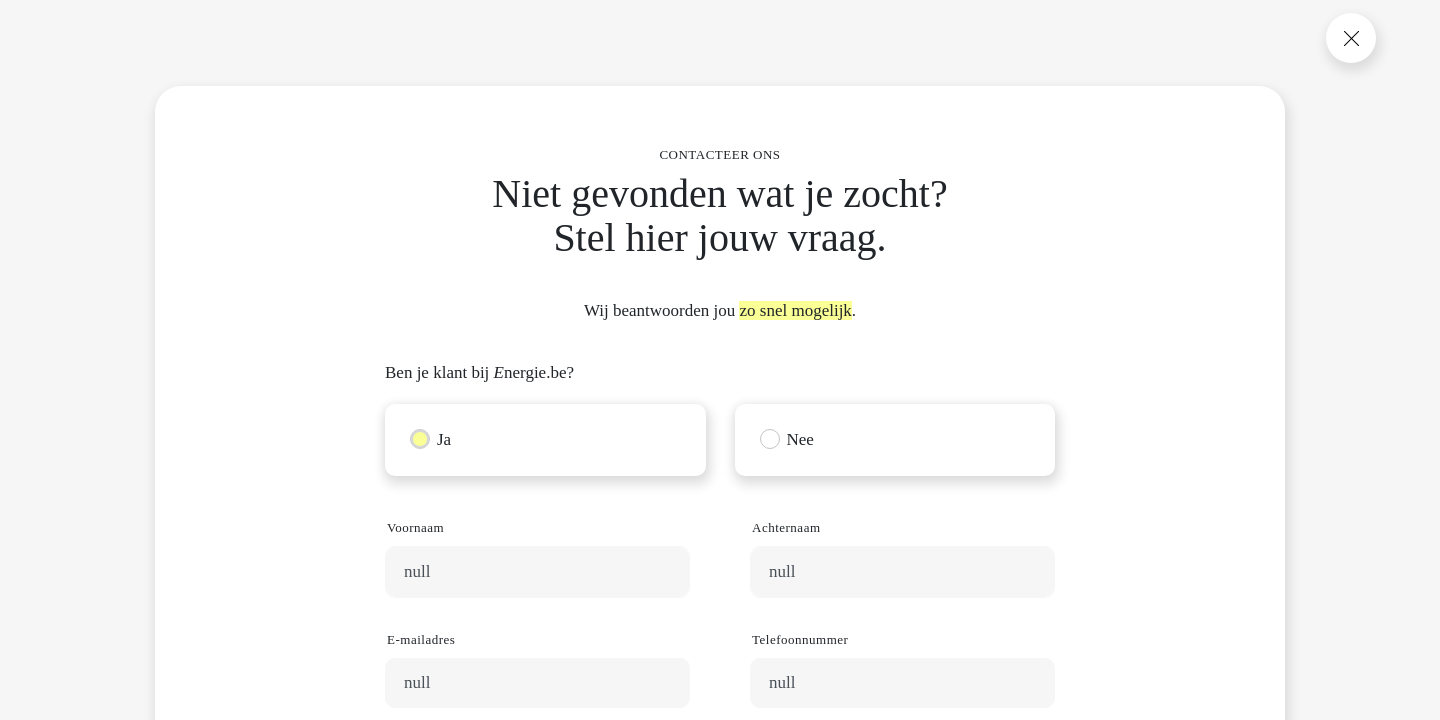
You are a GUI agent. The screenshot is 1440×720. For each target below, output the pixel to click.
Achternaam (786, 527)
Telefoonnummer (800, 639)
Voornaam (415, 527)
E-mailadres (421, 639)
